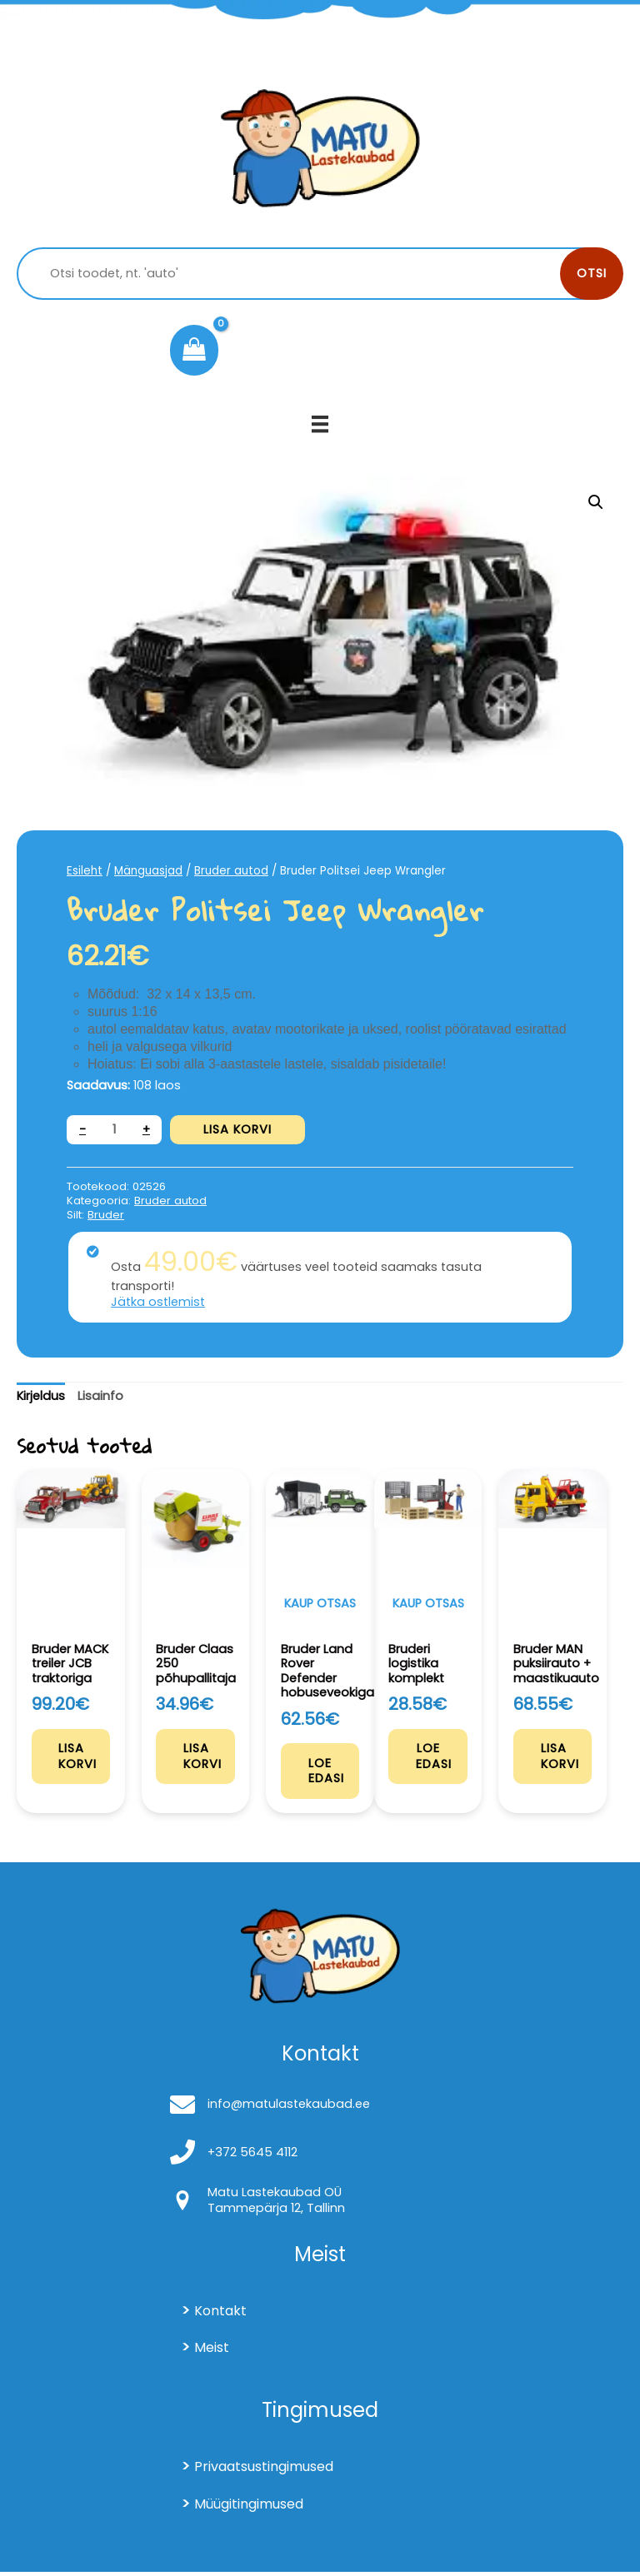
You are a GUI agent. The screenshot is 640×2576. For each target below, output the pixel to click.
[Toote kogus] (114, 1129)
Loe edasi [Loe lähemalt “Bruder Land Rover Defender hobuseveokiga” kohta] (328, 1774)
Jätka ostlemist (158, 1301)
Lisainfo (100, 1396)
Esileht (84, 871)
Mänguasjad (148, 871)
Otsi (592, 273)
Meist (211, 2352)
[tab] (41, 1397)
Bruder (106, 1215)
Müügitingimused (248, 2508)
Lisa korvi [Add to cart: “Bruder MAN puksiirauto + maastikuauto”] (561, 1760)
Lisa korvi (237, 1129)
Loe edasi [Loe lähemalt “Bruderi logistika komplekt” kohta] (435, 1760)
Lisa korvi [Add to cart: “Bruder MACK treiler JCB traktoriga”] (80, 1760)
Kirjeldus (41, 1396)
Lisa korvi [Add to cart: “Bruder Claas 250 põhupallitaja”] (204, 1760)
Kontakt (220, 2314)
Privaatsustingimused (263, 2471)
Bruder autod (231, 871)
